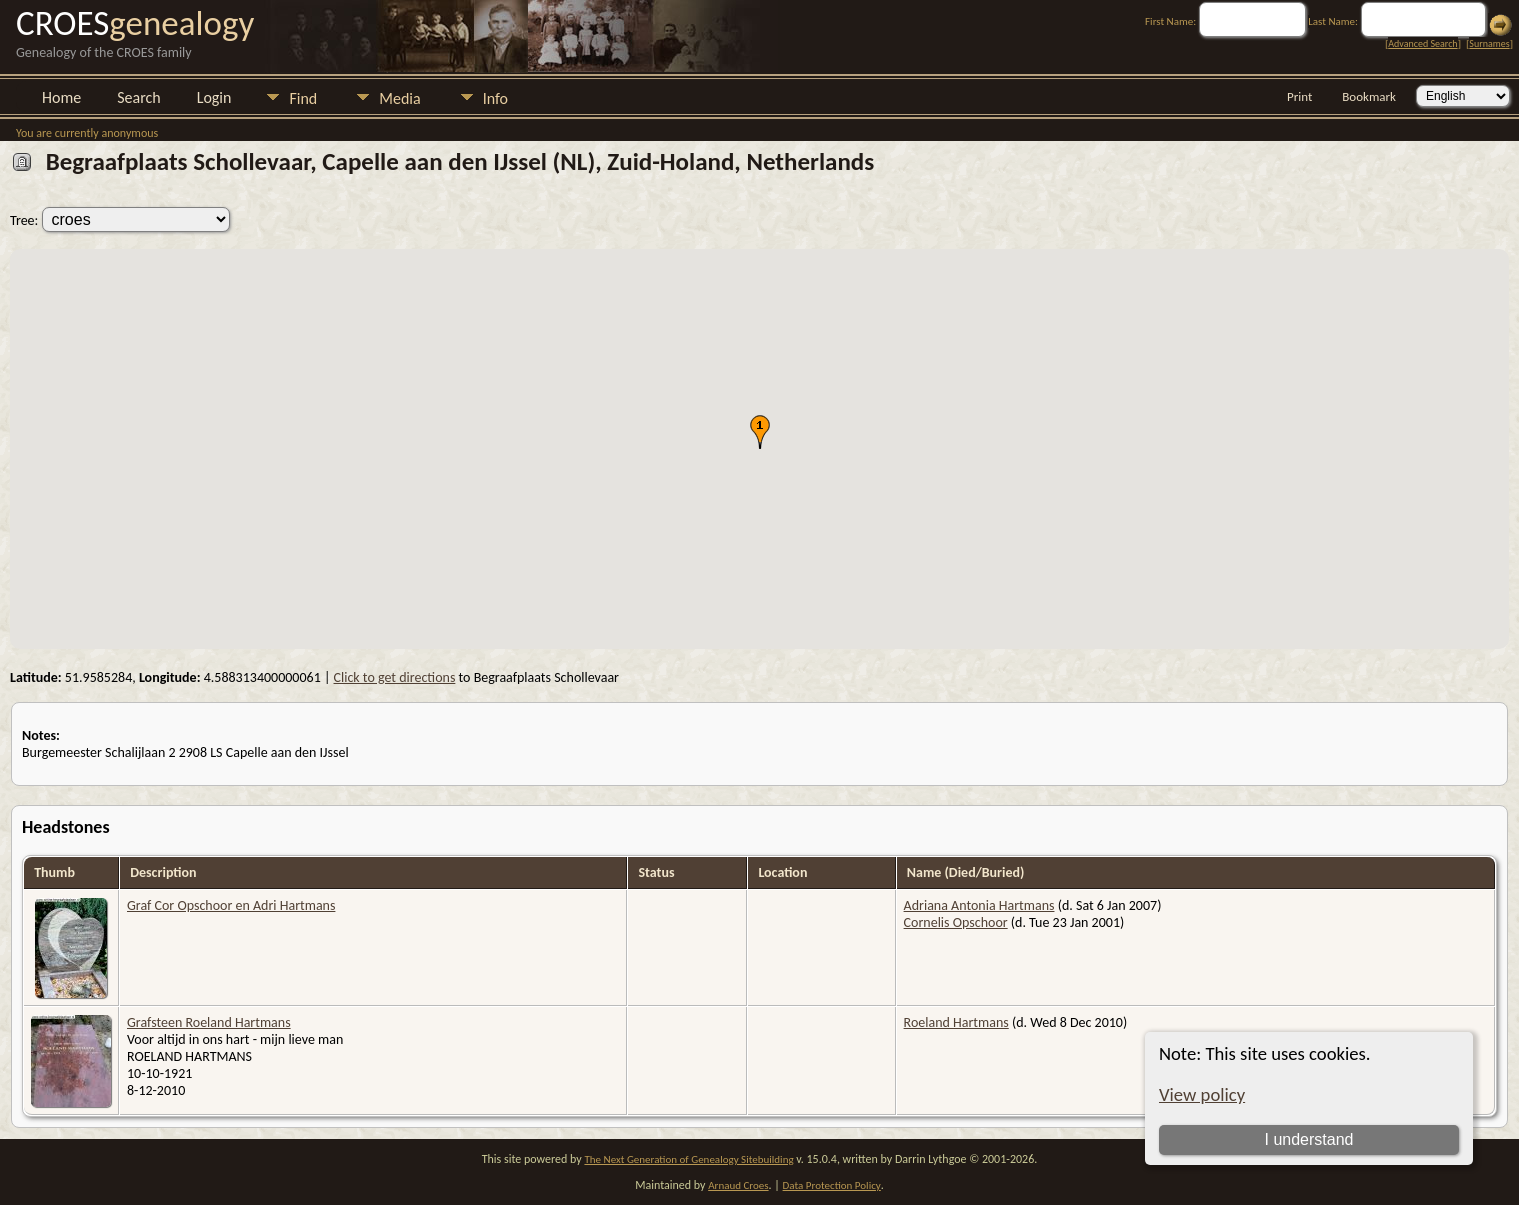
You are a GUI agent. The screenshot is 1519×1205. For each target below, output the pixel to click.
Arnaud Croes (738, 1185)
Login (214, 97)
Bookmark (1369, 96)
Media (399, 98)
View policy (1202, 1094)
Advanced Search (1422, 43)
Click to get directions (395, 677)
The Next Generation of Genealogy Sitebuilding (688, 1159)
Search (139, 97)
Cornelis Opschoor (956, 922)
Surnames (1489, 43)
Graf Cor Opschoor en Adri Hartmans (231, 905)
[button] (760, 432)
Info (495, 98)
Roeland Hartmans (956, 1022)
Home (61, 97)
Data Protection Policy (832, 1185)
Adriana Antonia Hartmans (979, 905)
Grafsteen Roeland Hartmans (209, 1022)
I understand (1309, 1139)
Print (1299, 96)
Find (303, 98)
